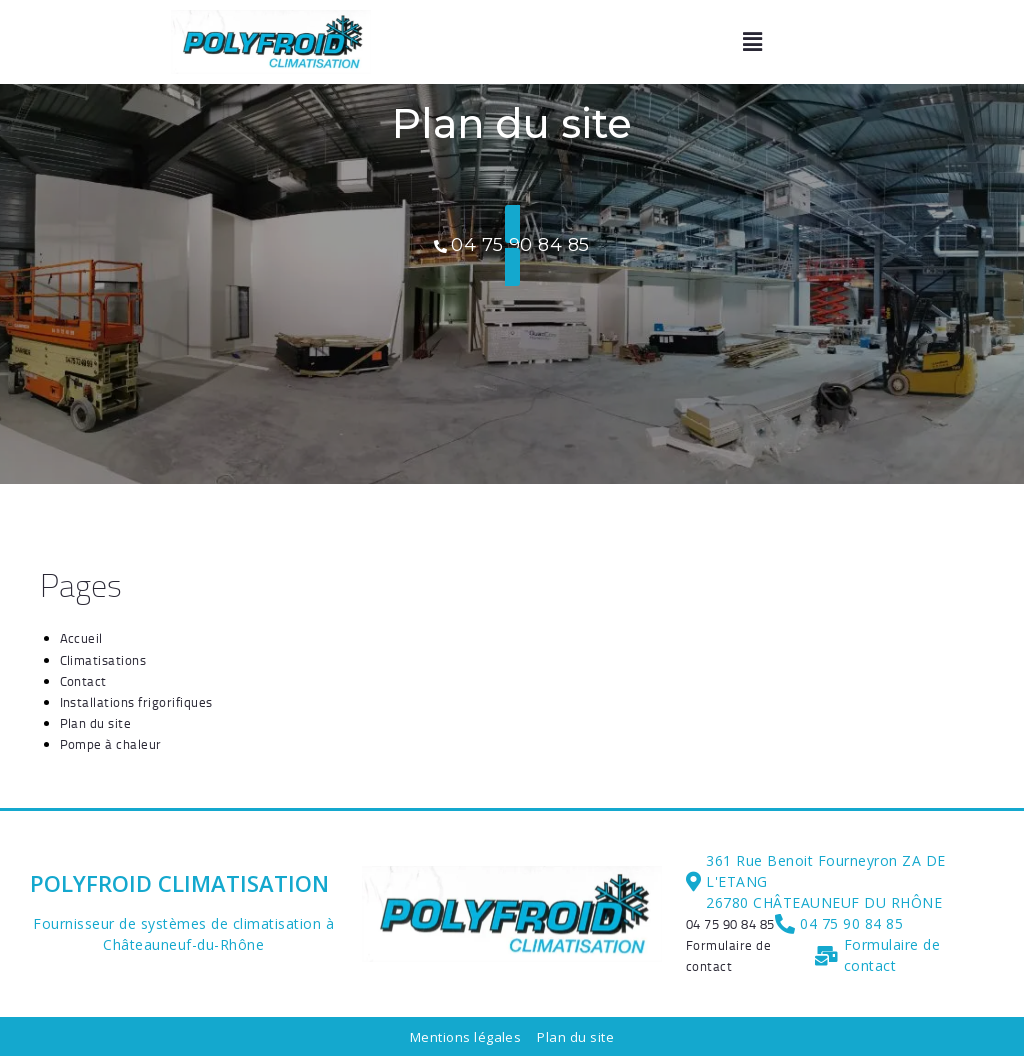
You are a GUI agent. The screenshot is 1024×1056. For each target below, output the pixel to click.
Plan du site (96, 722)
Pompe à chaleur (111, 743)
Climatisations (103, 659)
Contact (84, 680)
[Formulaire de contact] (750, 955)
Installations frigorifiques (137, 701)
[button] (753, 42)
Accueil (82, 638)
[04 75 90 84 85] (730, 923)
